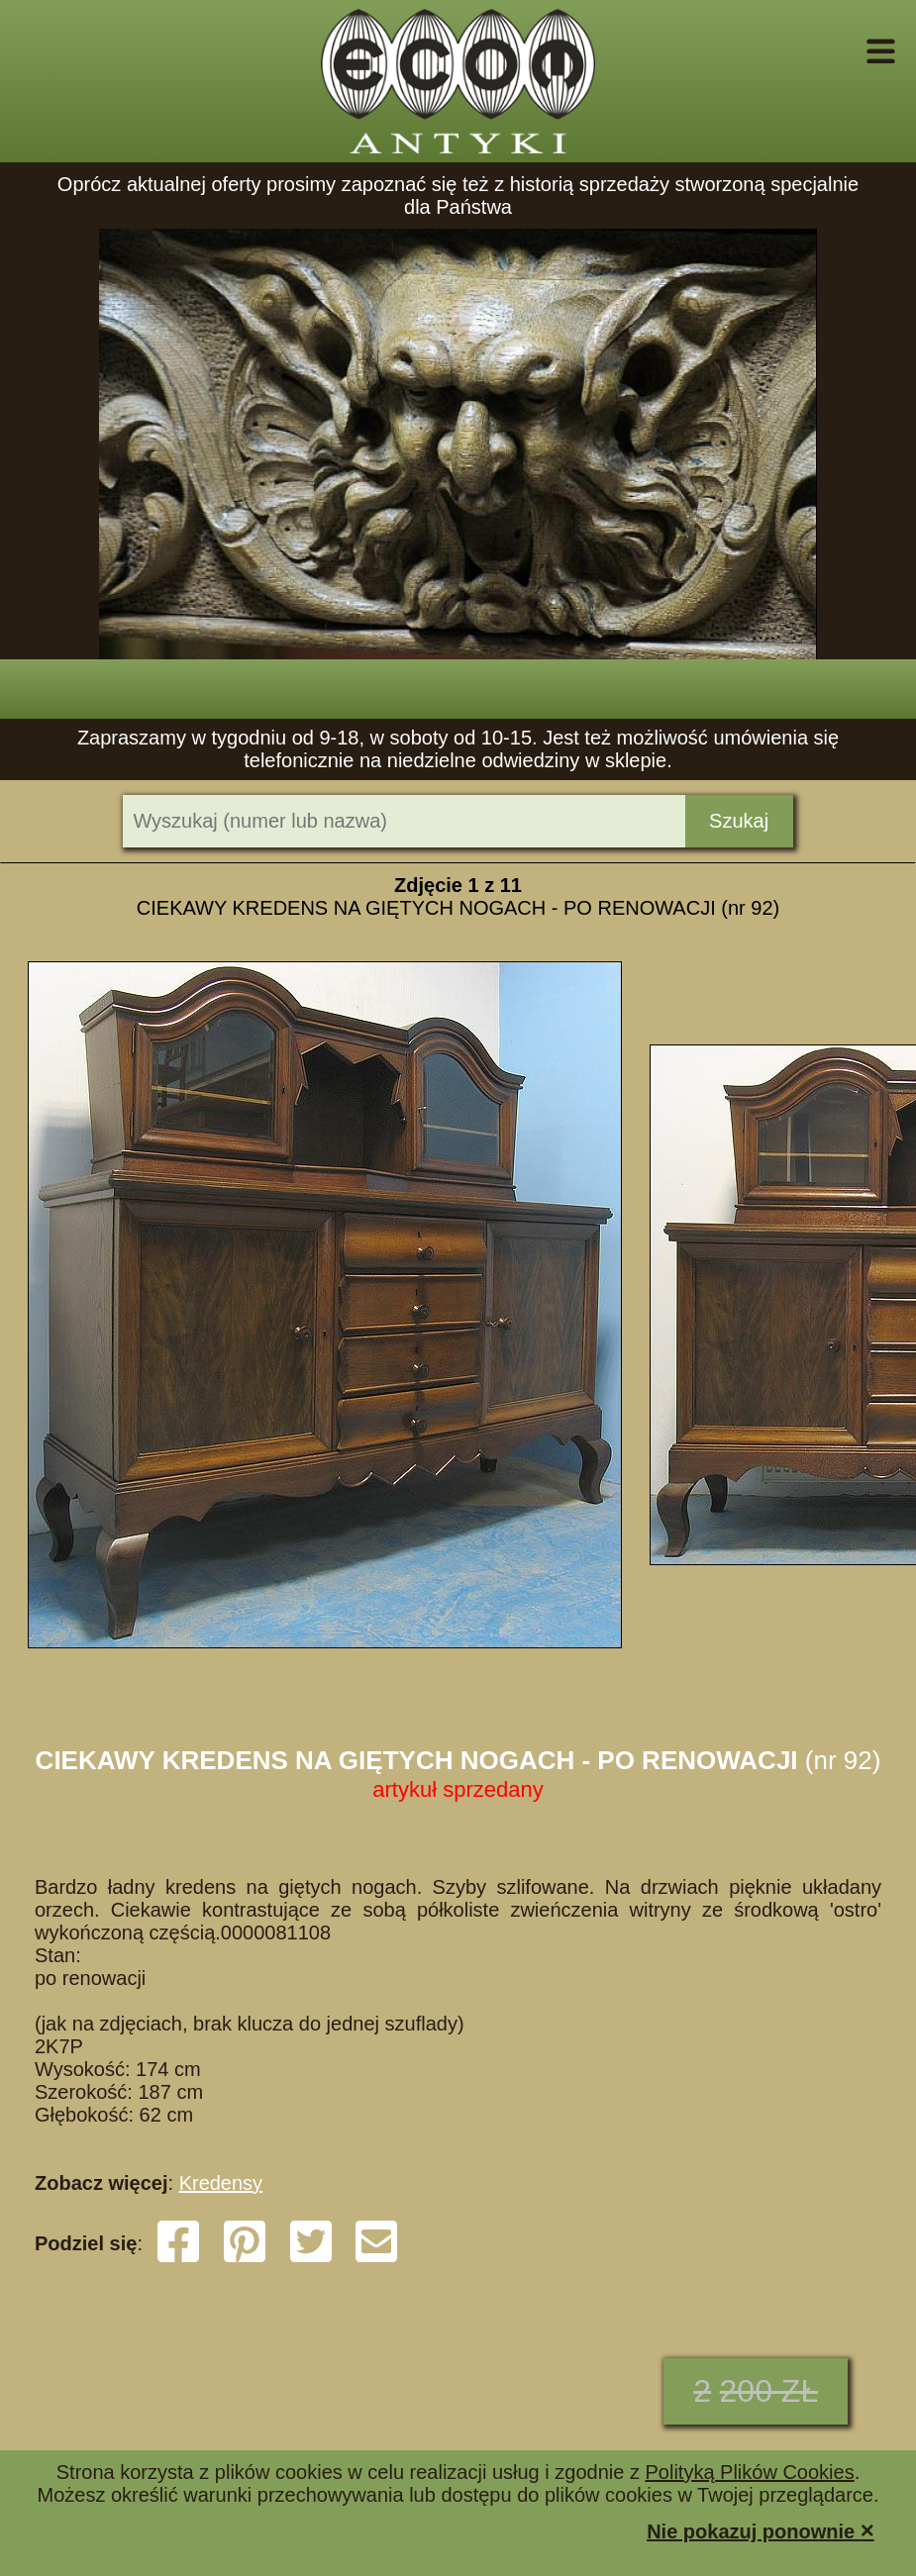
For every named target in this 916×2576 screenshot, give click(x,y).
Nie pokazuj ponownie (760, 2530)
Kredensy (221, 2183)
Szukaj (738, 821)
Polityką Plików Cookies (749, 2472)
